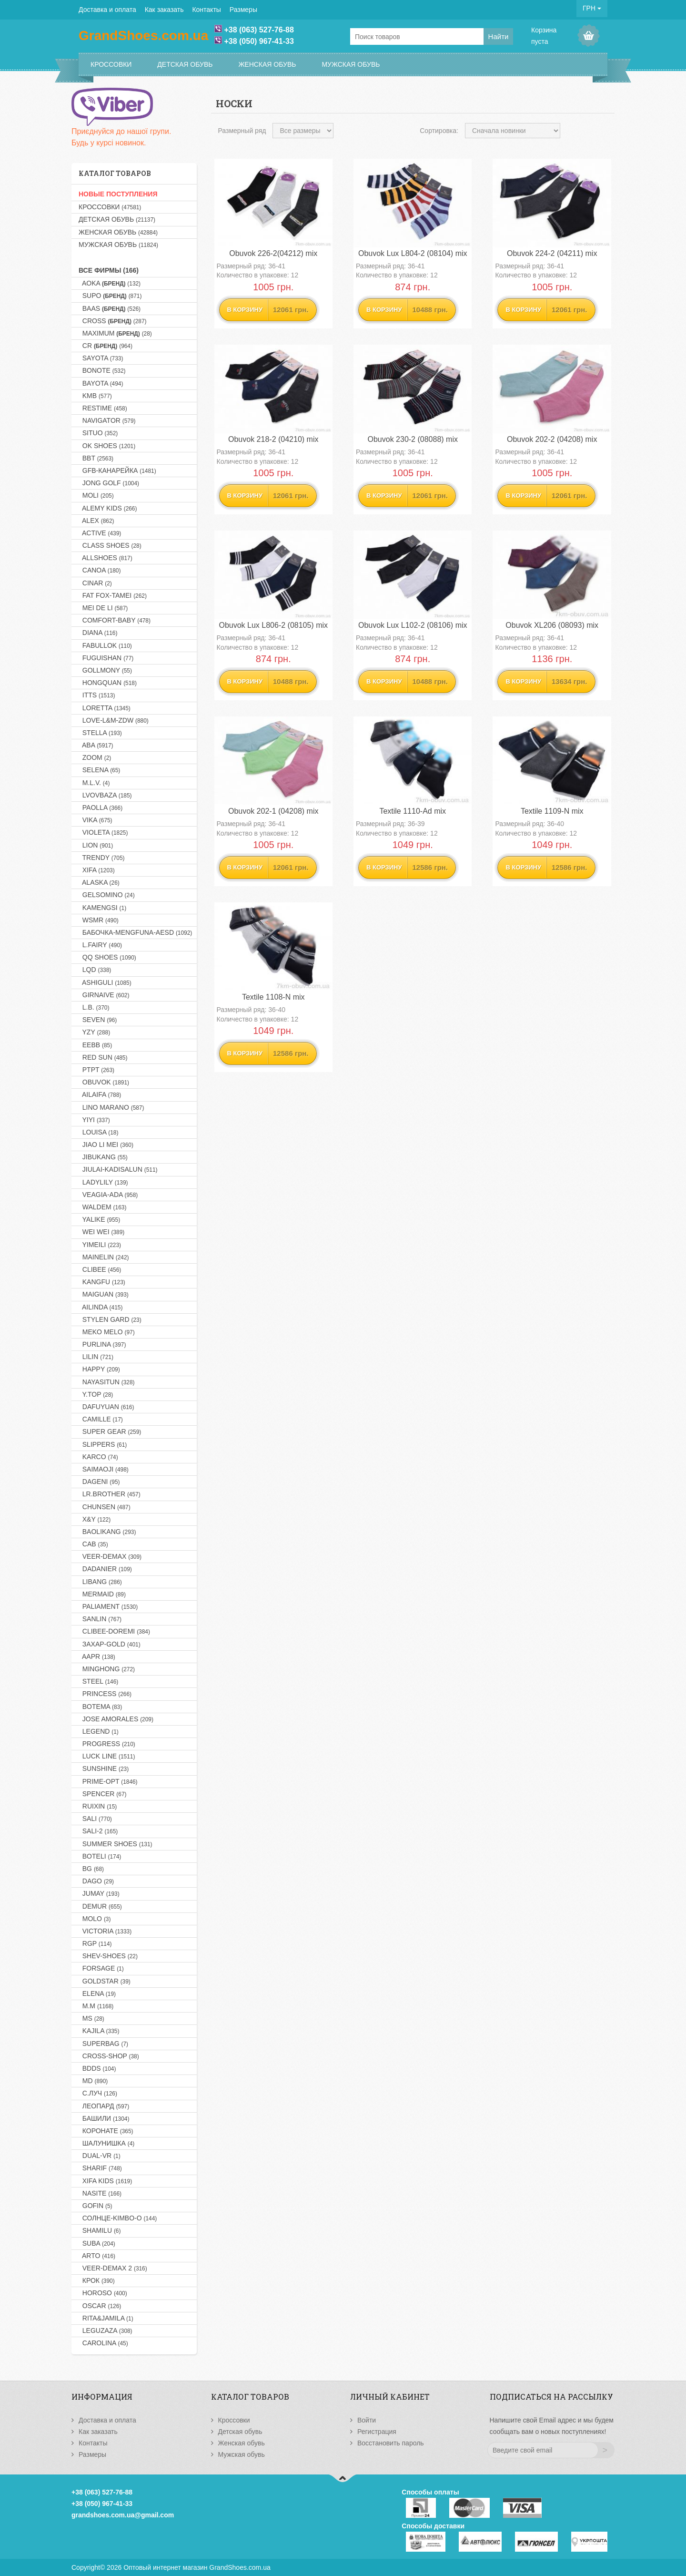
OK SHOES (107, 446)
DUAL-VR (100, 2155)
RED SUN (103, 1057)
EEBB (95, 1045)
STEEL (98, 1681)
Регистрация (376, 2431)
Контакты (206, 9)
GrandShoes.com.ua (239, 2567)
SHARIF (100, 2168)
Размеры (243, 9)
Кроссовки (111, 64)
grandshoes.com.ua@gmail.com (122, 2515)
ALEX (96, 520)
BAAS (110, 308)
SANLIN (100, 1619)
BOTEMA (100, 1706)
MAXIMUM (115, 333)
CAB (93, 1544)
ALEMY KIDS (108, 508)
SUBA (97, 2243)
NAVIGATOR (107, 420)
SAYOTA (101, 358)
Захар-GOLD (110, 1644)
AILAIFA (100, 1094)
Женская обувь (267, 64)
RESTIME (103, 408)
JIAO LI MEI (106, 1144)
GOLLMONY (105, 670)
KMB (95, 395)
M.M (96, 2006)
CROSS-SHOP (109, 2056)
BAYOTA (101, 383)
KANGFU (102, 1282)
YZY (94, 1032)
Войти (366, 2420)
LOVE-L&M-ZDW (114, 720)
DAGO (96, 1881)
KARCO (98, 1457)
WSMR (99, 920)
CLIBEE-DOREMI (114, 1631)
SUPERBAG (103, 2043)
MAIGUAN (104, 1294)
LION (96, 845)
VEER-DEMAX (110, 1556)
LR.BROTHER (110, 1494)
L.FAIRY (100, 945)
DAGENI (99, 1481)
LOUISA (98, 1132)
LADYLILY (103, 1182)
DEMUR (100, 1906)
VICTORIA (105, 1931)
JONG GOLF (109, 483)
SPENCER (103, 1794)
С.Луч (98, 2093)
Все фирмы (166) (109, 270)
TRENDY (102, 857)
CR (105, 345)
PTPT (96, 1069)
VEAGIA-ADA (108, 1194)
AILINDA (100, 1307)
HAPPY (99, 1369)
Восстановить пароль (390, 2443)
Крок (97, 2280)
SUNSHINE (104, 1768)
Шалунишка (106, 2143)
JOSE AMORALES (116, 1719)
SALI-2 (98, 1831)
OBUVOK (104, 1082)
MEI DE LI (103, 608)
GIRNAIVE (104, 995)
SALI (95, 1818)
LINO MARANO (111, 1107)
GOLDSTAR (105, 1981)
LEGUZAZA (105, 2330)
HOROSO (103, 2293)
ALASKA (99, 882)
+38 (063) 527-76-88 (258, 30)
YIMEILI (100, 1244)
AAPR (97, 1656)
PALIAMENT (108, 1606)
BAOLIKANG (107, 1531)
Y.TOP (96, 1394)
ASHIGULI (105, 982)
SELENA (99, 770)
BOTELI (100, 1856)
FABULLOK (105, 645)
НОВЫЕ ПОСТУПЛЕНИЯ (118, 194)
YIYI (94, 1120)
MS (91, 2018)
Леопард (104, 2106)
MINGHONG (107, 1669)
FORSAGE (101, 1968)
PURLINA (102, 1344)
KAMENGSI (102, 907)
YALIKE (99, 1219)
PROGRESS (107, 1744)
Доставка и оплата (107, 9)
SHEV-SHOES (108, 1956)
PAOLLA (100, 807)
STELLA (100, 732)
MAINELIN (104, 1257)
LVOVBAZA (105, 795)
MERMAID (102, 1594)
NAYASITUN (106, 1382)
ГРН (592, 8)
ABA (96, 745)
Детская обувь (184, 64)
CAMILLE (101, 1419)
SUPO (110, 295)
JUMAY (99, 1893)
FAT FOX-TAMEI (113, 595)
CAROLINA (103, 2343)
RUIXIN (98, 1806)
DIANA (98, 632)
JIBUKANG (103, 1157)
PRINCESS (105, 1693)
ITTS (97, 695)
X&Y (95, 1519)
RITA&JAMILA (106, 2318)
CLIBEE (100, 1269)
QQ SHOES (107, 957)
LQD (95, 969)
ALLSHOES (105, 558)
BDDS (97, 2068)
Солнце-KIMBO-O (118, 2218)
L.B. (94, 1007)
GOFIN (95, 2205)
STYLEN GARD (110, 1319)
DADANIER (105, 1569)
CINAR (95, 583)
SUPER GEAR (110, 1431)
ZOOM (95, 757)
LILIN (96, 1356)
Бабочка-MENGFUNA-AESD (135, 932)
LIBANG (100, 1581)
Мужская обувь (351, 64)
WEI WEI (101, 1232)
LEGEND (99, 1731)
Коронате (106, 2131)
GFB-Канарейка (117, 470)
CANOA (100, 570)
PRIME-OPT (108, 1781)
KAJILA (99, 2030)
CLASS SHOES (110, 545)
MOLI (96, 495)
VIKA (95, 820)
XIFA (97, 870)
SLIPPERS (103, 1444)
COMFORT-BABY (115, 620)
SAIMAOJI (104, 1469)
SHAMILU (100, 2230)
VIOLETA (103, 832)
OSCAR (100, 2306)
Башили (104, 2118)
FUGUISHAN (106, 658)
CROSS (113, 321)
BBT (96, 458)
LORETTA (105, 708)
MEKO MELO (107, 1332)
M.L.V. (94, 783)
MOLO (95, 1918)
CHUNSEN (105, 1507)
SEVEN (98, 1019)
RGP (95, 1943)
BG (91, 1868)
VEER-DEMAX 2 (113, 2268)
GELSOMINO (107, 895)
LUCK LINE (107, 1756)
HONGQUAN (108, 682)
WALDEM (102, 1207)
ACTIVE (100, 533)
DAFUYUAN (106, 1407)
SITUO (98, 433)
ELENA (97, 1993)
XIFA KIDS (105, 2181)
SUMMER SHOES (115, 1844)
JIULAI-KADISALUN (118, 1169)
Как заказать (164, 9)
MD (93, 2081)
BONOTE (102, 370)
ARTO (97, 2255)
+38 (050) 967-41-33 (258, 41)
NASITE (100, 2193)
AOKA (110, 283)
